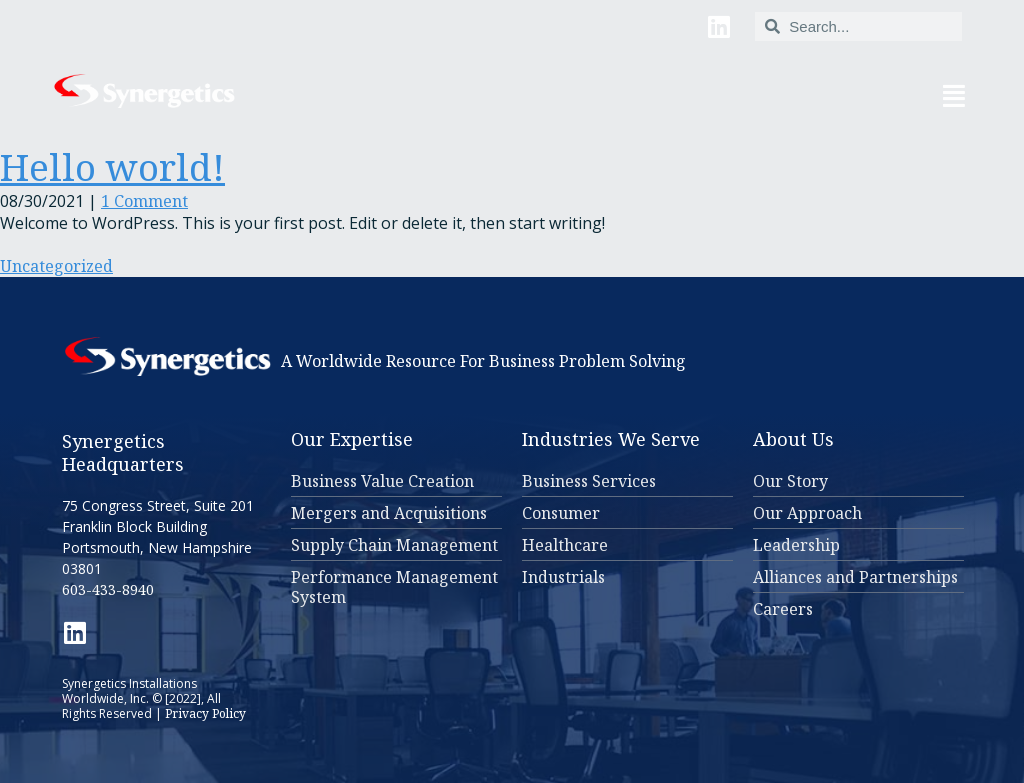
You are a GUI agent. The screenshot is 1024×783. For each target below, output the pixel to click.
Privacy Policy (205, 713)
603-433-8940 (108, 589)
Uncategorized (56, 266)
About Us (793, 439)
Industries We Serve (611, 439)
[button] (629, 95)
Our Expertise (352, 439)
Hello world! (112, 166)
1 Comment (144, 201)
